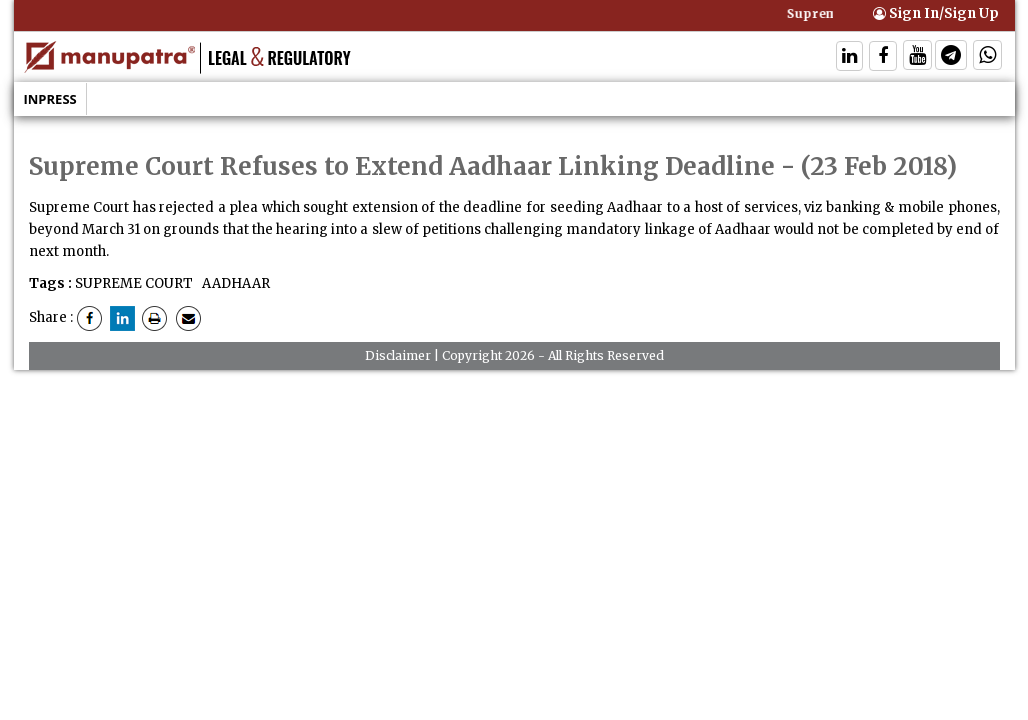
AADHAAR (234, 283)
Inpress (50, 99)
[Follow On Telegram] (951, 57)
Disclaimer (398, 355)
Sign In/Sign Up (936, 13)
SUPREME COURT (134, 283)
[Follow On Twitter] (917, 57)
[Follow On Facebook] (883, 57)
